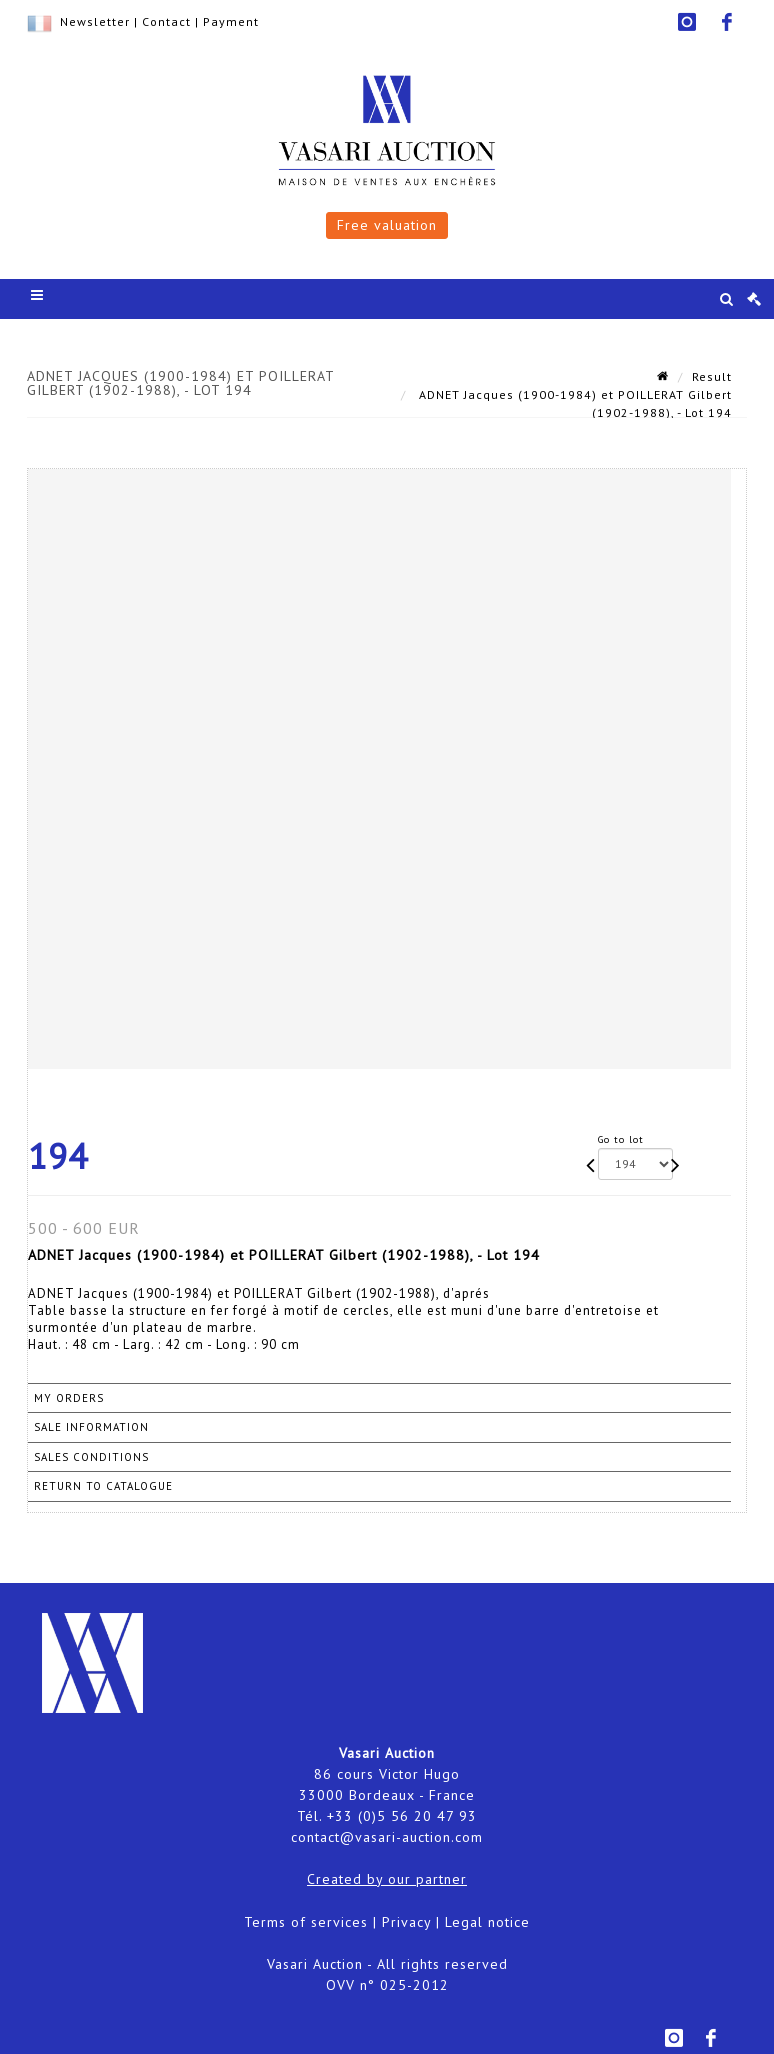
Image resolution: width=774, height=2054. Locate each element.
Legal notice (487, 1922)
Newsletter (95, 21)
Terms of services (306, 1922)
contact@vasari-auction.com (387, 1837)
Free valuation (387, 225)
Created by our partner (387, 1879)
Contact (166, 21)
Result (712, 376)
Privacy (406, 1922)
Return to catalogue (103, 1486)
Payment (231, 21)
